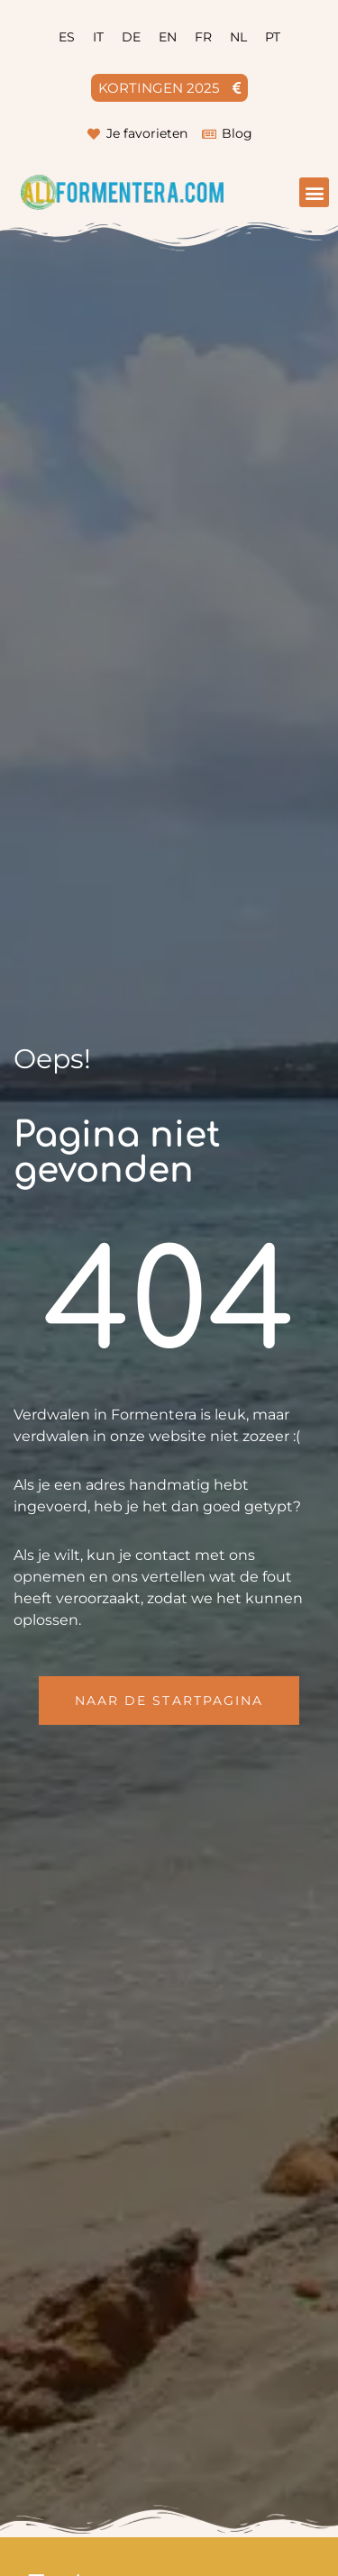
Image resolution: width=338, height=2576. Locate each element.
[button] (314, 192)
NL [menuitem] (238, 37)
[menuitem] (67, 37)
